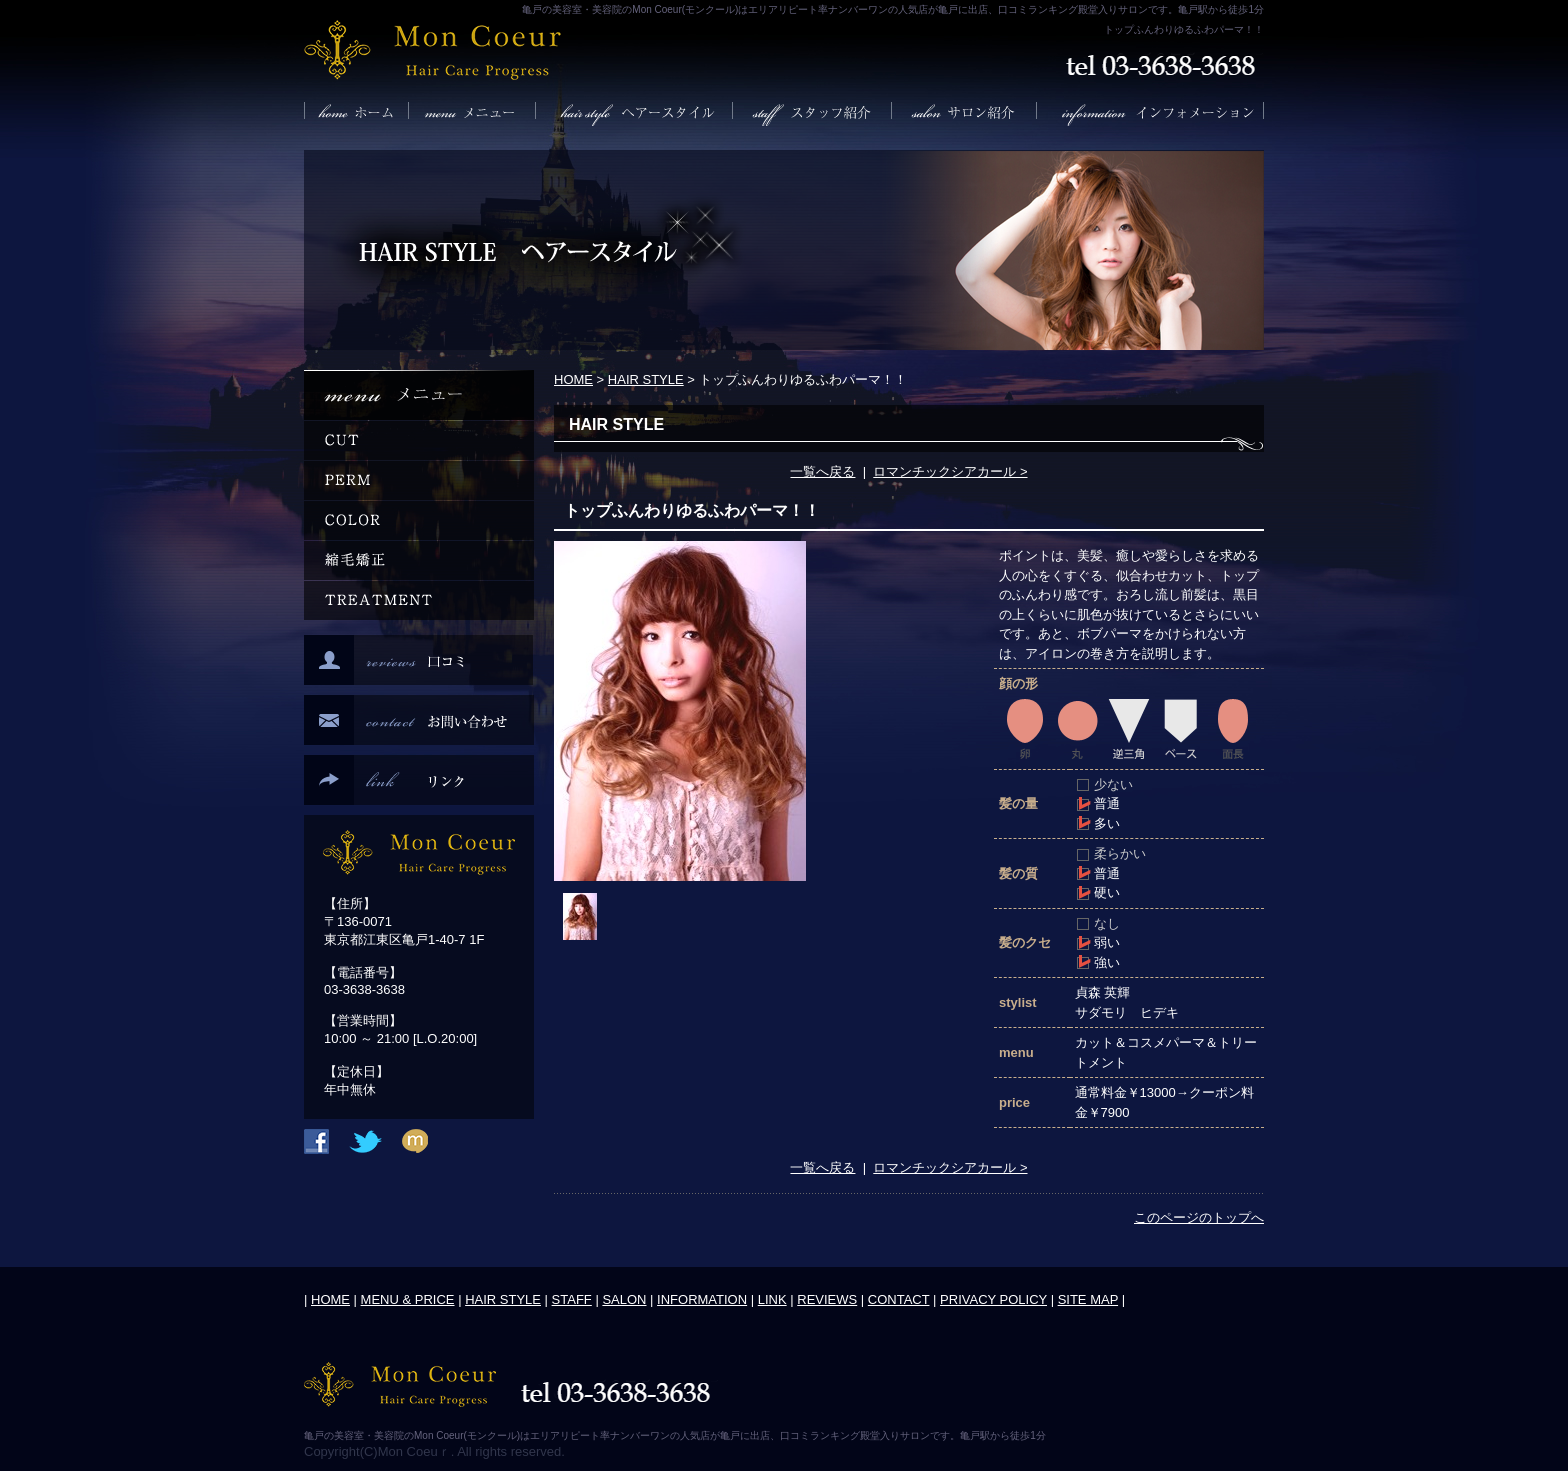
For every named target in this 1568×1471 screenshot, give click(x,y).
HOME (573, 379)
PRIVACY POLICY (993, 1299)
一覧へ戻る (822, 471)
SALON (624, 1299)
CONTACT (899, 1299)
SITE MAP (1088, 1299)
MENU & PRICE (408, 1299)
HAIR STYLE (646, 379)
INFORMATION (702, 1299)
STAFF (572, 1299)
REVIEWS (827, 1299)
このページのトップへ (1199, 1217)
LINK (772, 1299)
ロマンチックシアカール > (950, 471)
